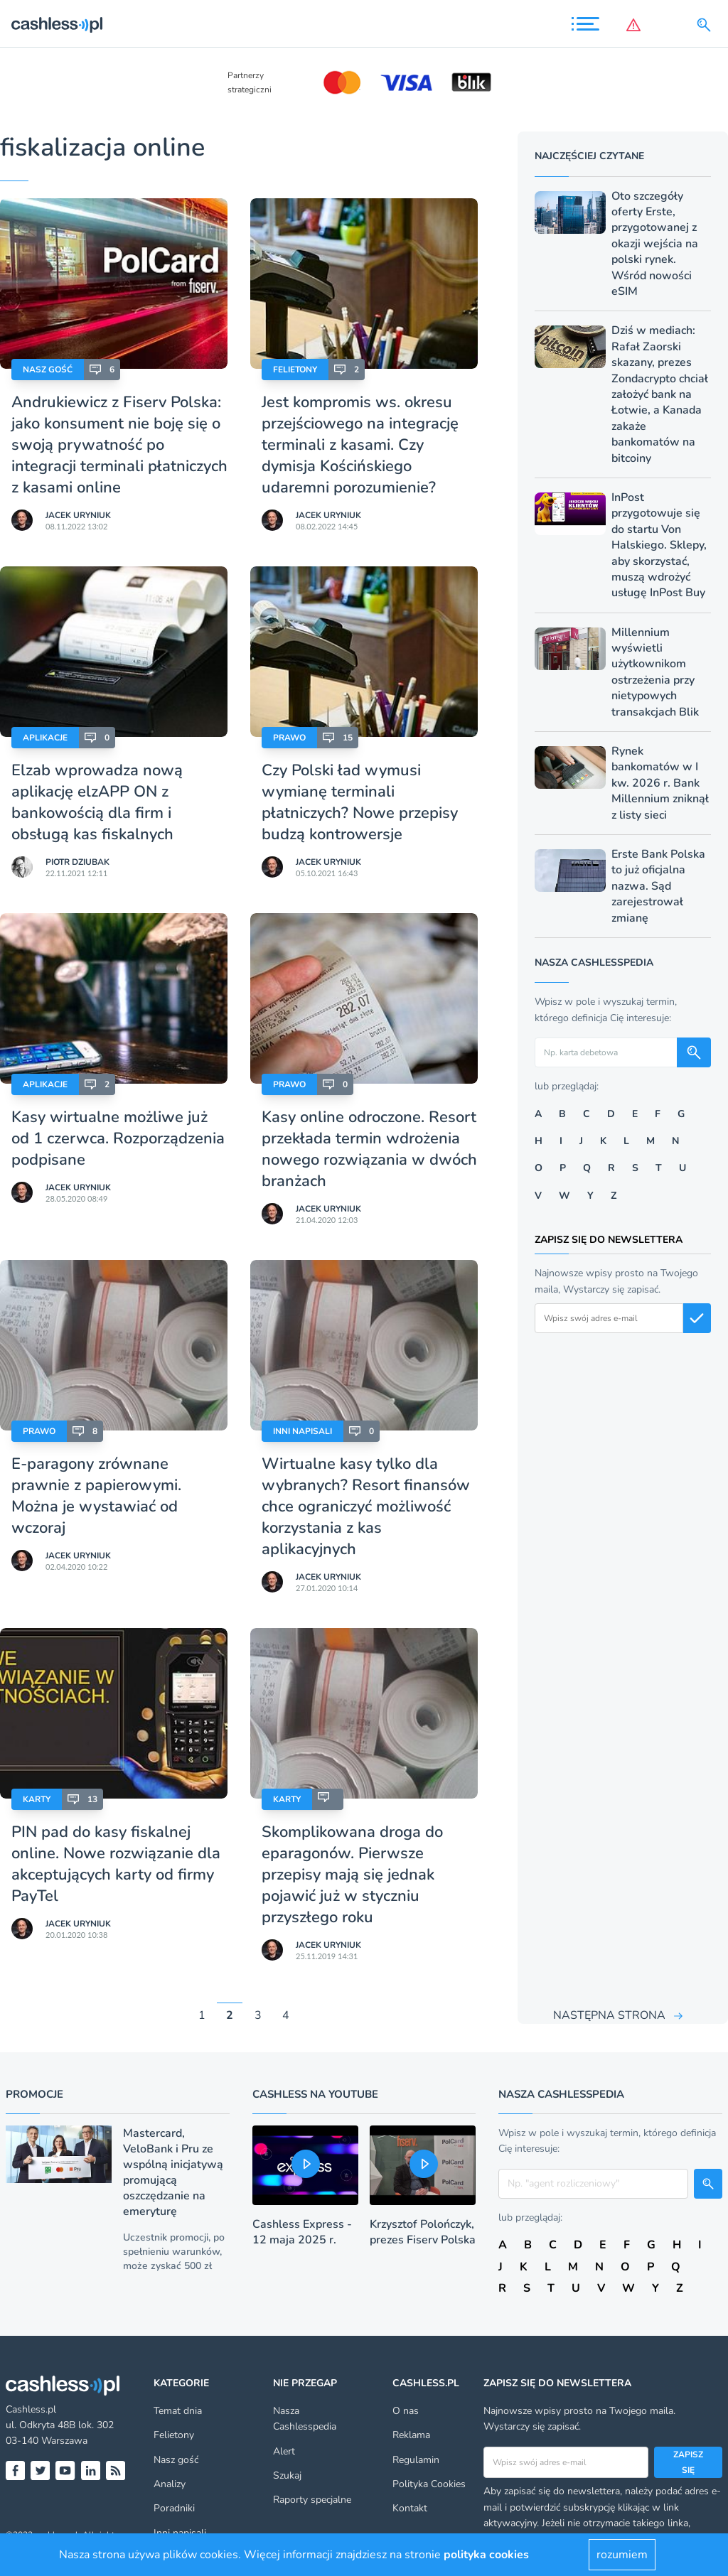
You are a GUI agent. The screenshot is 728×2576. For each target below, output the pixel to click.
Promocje (34, 2094)
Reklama (411, 2435)
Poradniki (174, 2508)
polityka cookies (486, 2554)
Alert (284, 2451)
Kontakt (409, 2508)
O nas (405, 2411)
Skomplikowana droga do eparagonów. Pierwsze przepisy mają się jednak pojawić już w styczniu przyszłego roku (352, 1874)
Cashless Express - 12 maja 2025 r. (302, 2232)
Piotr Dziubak (77, 862)
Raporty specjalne (312, 2499)
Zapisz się (688, 2462)
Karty (36, 1799)
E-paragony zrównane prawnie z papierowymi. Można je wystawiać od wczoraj (96, 1495)
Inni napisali (302, 1431)
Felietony (295, 369)
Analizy (170, 2484)
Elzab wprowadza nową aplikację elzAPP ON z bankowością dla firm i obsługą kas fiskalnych (97, 802)
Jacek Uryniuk (78, 515)
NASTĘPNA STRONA (609, 2015)
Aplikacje (45, 737)
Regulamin (415, 2460)
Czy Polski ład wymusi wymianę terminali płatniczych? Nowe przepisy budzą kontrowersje (360, 802)
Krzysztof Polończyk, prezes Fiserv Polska (423, 2232)
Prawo (289, 737)
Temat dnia (178, 2411)
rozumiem (622, 2554)
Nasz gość (48, 369)
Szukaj (287, 2475)
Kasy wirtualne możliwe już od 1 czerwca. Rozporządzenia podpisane (118, 1138)
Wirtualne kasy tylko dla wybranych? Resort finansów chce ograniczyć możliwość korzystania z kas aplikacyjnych (366, 1506)
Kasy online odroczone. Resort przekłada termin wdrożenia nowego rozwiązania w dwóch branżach (369, 1149)
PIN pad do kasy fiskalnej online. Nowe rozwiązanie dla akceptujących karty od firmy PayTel (115, 1864)
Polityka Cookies (429, 2484)
